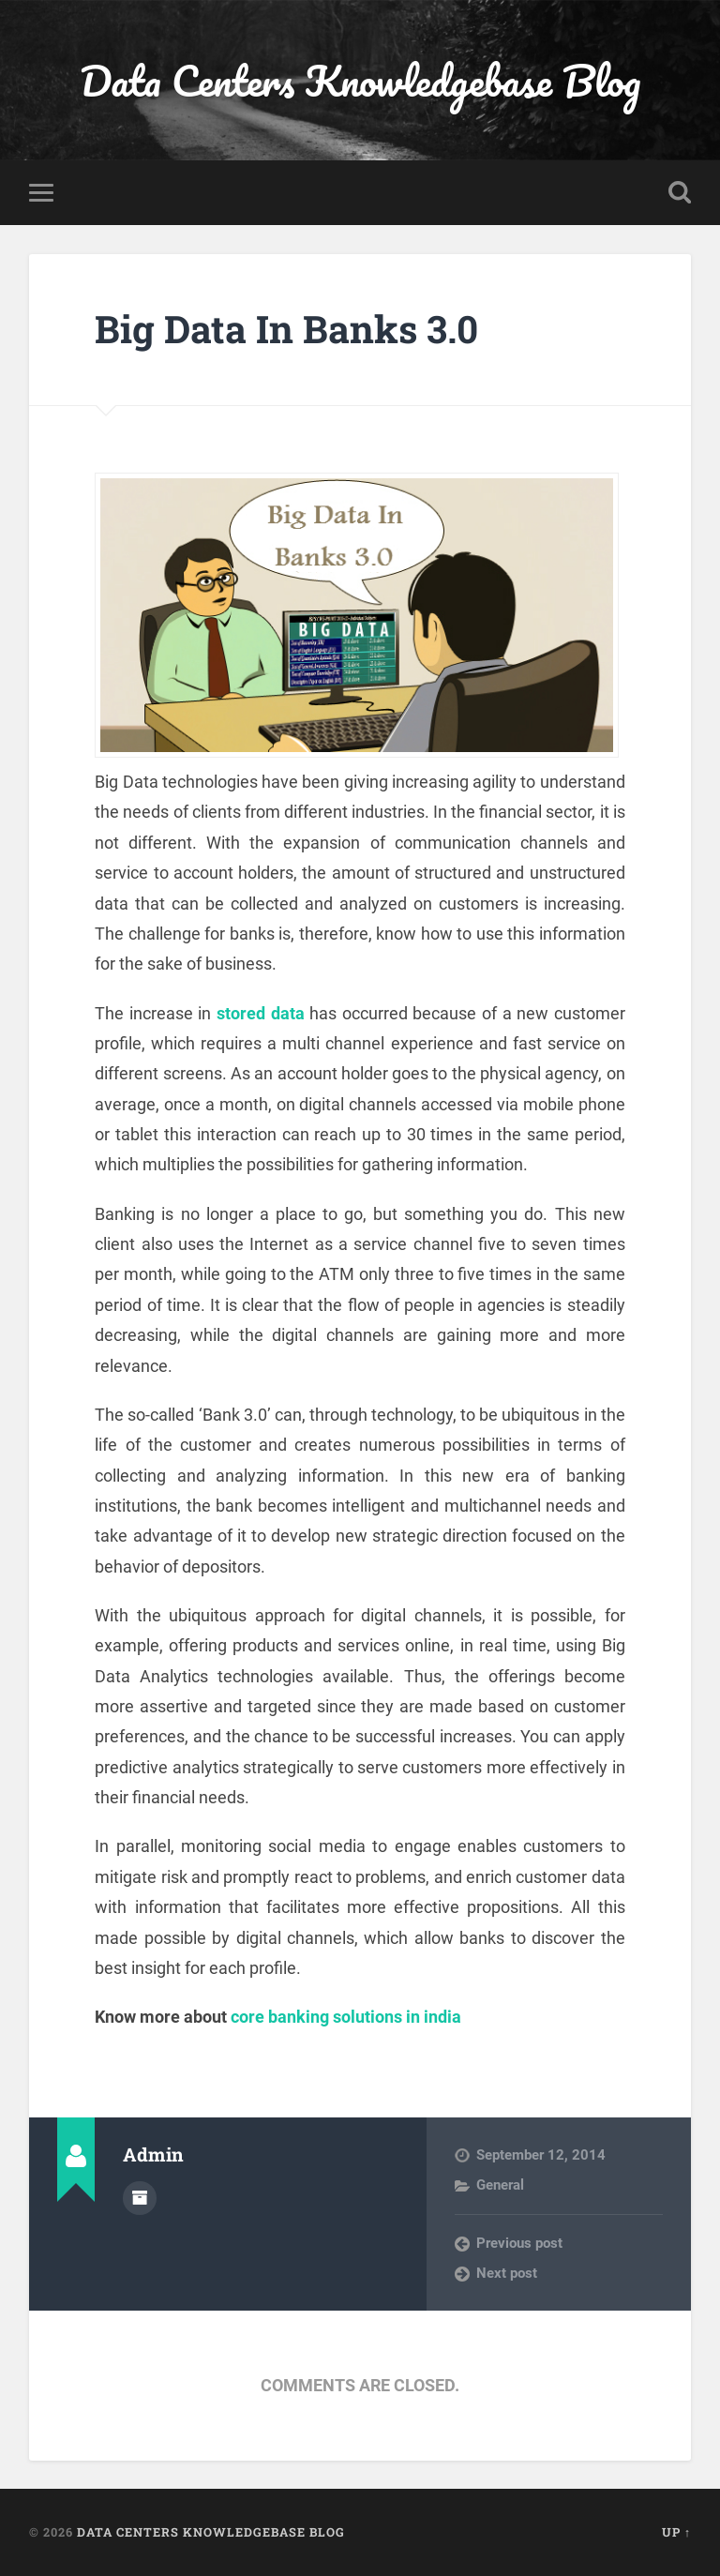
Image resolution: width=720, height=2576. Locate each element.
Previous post (519, 2243)
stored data (261, 1013)
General (500, 2185)
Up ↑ (676, 2531)
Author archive (140, 2198)
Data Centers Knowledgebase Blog (360, 80)
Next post (506, 2273)
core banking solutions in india (346, 2016)
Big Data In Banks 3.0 (286, 329)
